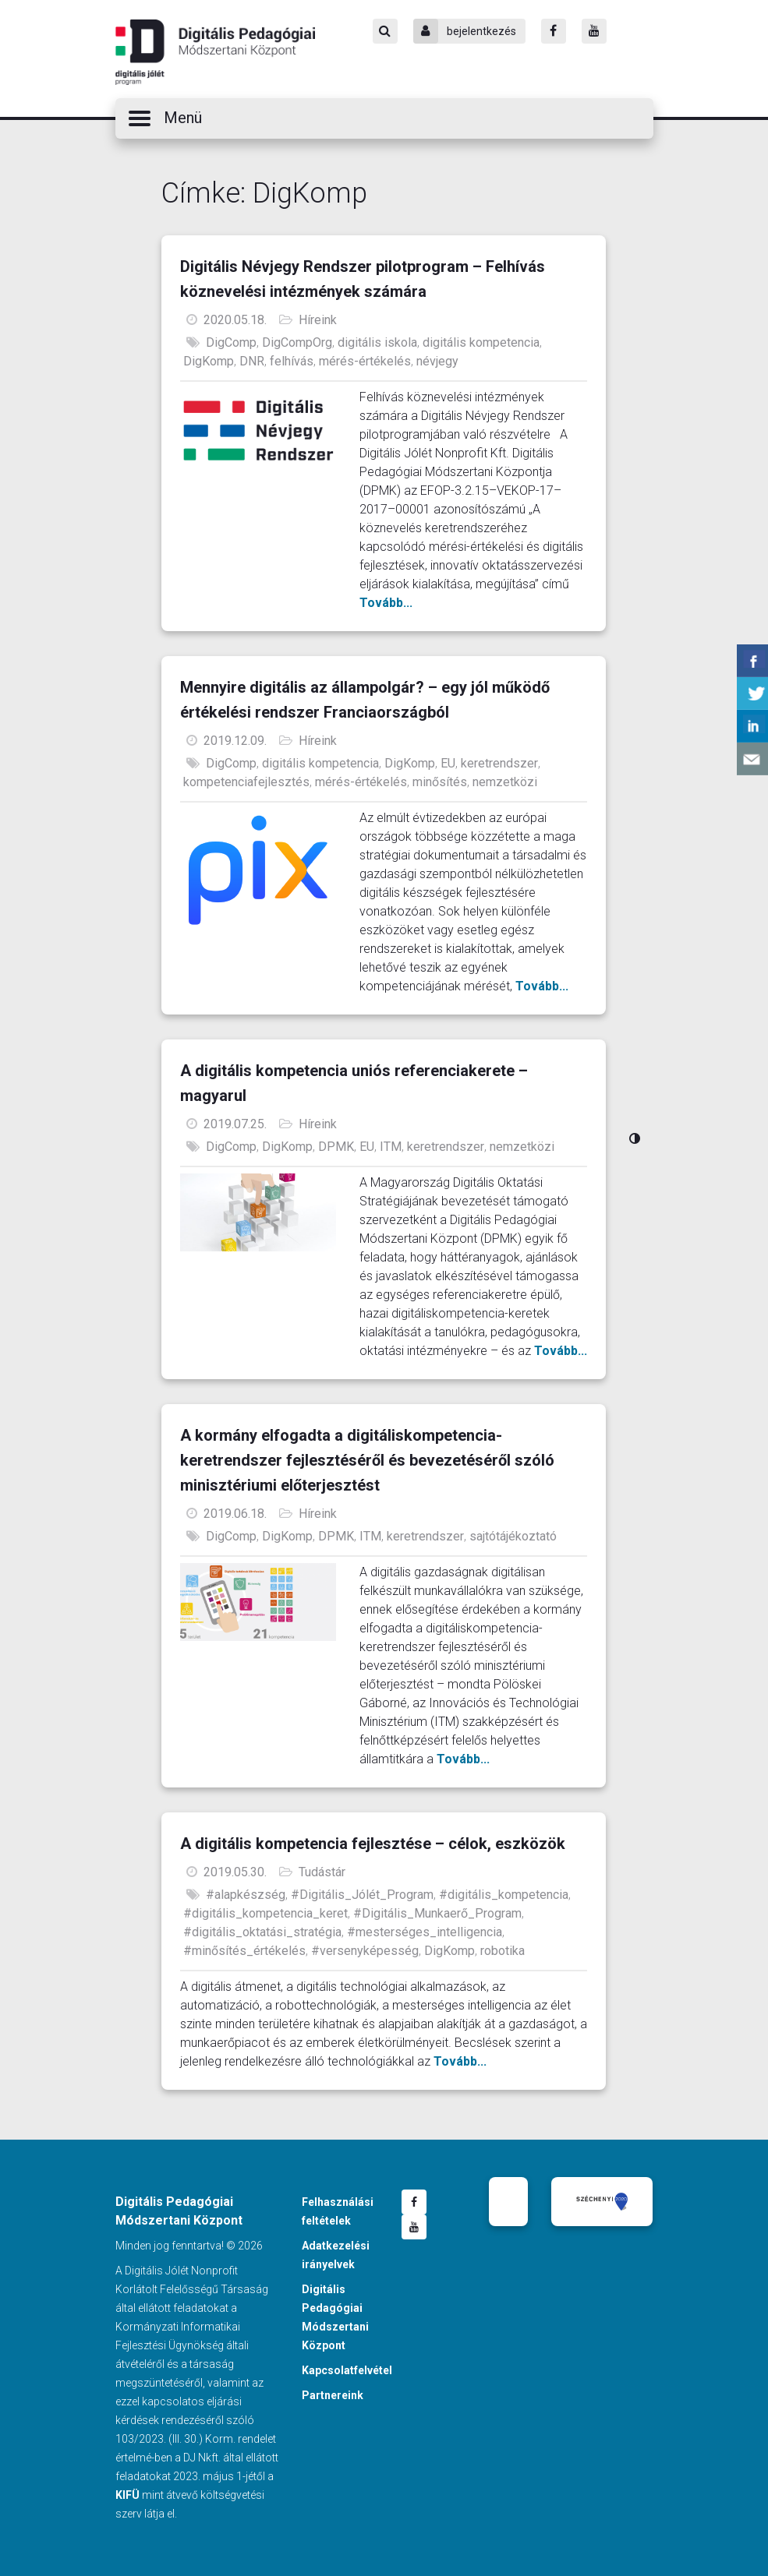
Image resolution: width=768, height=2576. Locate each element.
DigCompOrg (297, 342)
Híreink (318, 319)
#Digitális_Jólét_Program (362, 1894)
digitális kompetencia (481, 342)
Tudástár (322, 1872)
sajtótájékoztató (513, 1536)
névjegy (437, 361)
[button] (384, 118)
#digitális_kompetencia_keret (265, 1913)
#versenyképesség (365, 1950)
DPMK (336, 1146)
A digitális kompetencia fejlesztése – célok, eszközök (372, 1843)
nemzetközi (504, 782)
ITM (391, 1146)
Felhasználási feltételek (337, 2211)
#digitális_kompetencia (503, 1894)
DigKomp (208, 361)
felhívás (291, 361)
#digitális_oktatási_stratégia (262, 1932)
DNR (251, 361)
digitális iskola (377, 342)
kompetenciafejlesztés (246, 782)
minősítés (439, 782)
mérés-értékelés (365, 361)
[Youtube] (594, 31)
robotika (502, 1950)
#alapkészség (245, 1894)
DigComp (231, 342)
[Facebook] (553, 31)
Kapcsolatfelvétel (347, 2370)
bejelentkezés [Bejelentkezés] (464, 31)
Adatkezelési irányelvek (336, 2255)
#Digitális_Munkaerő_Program (437, 1913)
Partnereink (332, 2395)
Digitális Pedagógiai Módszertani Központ (215, 52)
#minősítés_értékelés (244, 1950)
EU (448, 763)
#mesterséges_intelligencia (424, 1932)
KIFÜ (127, 2495)
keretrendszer (499, 763)
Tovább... (385, 602)
